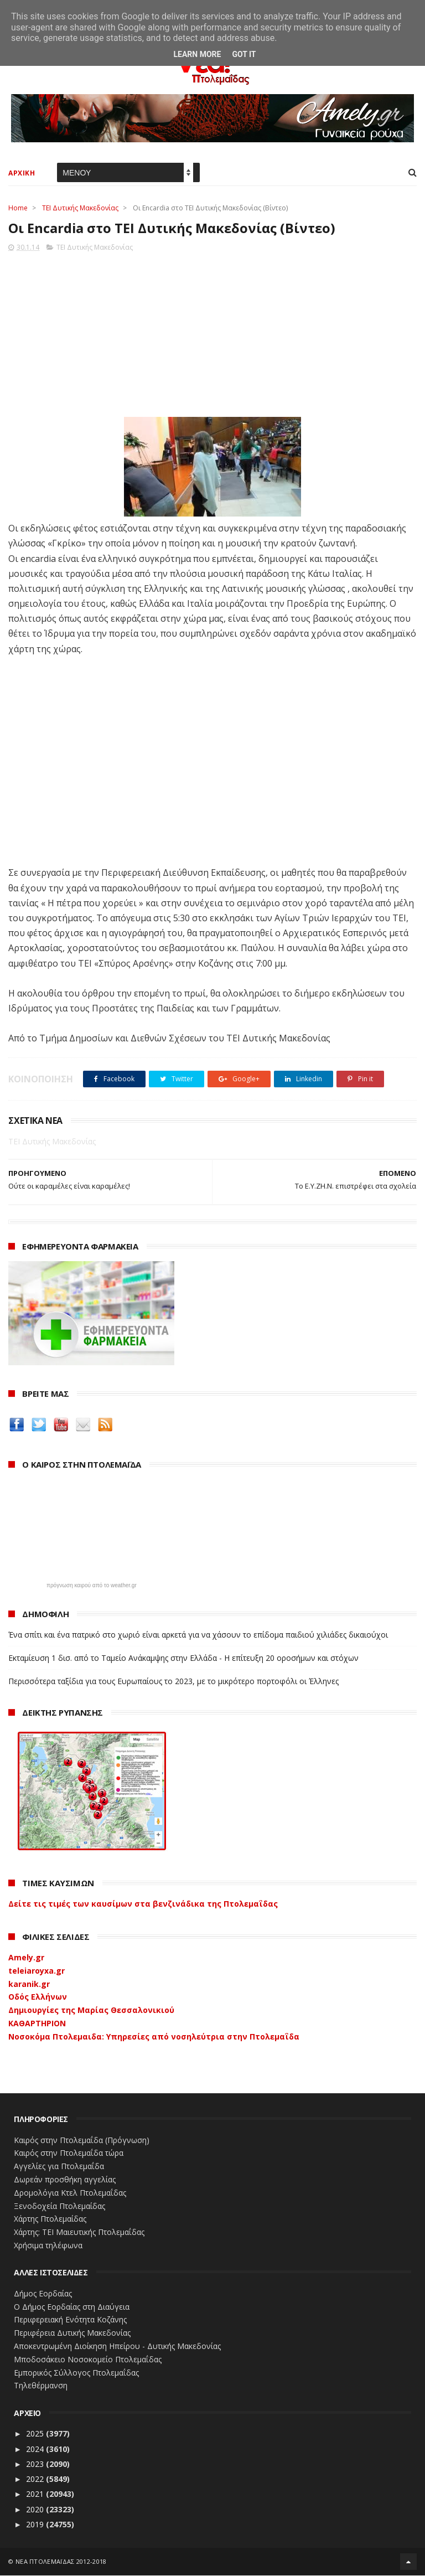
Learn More (197, 54)
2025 (36, 2434)
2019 (36, 2525)
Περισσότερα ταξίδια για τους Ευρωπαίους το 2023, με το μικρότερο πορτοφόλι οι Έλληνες (173, 1681)
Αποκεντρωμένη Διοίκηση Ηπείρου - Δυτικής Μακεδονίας (117, 2346)
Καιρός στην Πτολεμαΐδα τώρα (68, 2154)
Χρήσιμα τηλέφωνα (48, 2246)
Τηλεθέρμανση (41, 2386)
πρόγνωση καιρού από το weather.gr (91, 1586)
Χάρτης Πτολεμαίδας (50, 2219)
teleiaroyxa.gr (36, 1971)
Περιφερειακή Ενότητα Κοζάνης (70, 2320)
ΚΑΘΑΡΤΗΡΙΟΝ (37, 2024)
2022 (36, 2479)
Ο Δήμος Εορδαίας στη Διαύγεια (71, 2307)
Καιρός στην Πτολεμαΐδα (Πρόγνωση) (81, 2140)
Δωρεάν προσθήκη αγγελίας (65, 2180)
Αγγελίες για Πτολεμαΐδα (59, 2167)
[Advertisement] (212, 331)
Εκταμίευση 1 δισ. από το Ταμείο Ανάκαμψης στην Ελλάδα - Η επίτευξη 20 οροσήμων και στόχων (183, 1658)
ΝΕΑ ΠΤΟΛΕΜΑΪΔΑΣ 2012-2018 (61, 2562)
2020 (36, 2510)
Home (18, 208)
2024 (36, 2449)
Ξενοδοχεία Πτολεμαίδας (59, 2206)
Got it (244, 54)
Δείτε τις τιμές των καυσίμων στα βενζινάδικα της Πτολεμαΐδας (143, 1904)
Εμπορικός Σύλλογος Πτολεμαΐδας (76, 2373)
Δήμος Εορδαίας (43, 2294)
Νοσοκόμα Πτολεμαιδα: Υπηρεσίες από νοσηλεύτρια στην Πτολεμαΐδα (153, 2037)
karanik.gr (29, 1984)
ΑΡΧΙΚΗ (21, 173)
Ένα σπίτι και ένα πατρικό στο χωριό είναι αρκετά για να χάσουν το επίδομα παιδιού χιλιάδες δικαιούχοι (198, 1635)
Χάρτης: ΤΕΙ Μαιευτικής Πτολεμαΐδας (79, 2233)
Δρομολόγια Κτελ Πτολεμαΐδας (70, 2193)
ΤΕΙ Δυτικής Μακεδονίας (80, 208)
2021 (36, 2495)
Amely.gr (26, 1958)
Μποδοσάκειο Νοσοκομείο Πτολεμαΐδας (88, 2360)
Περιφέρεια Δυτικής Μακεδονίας (72, 2333)
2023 (36, 2464)
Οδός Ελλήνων (37, 1997)
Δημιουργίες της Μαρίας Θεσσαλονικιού (91, 2011)
